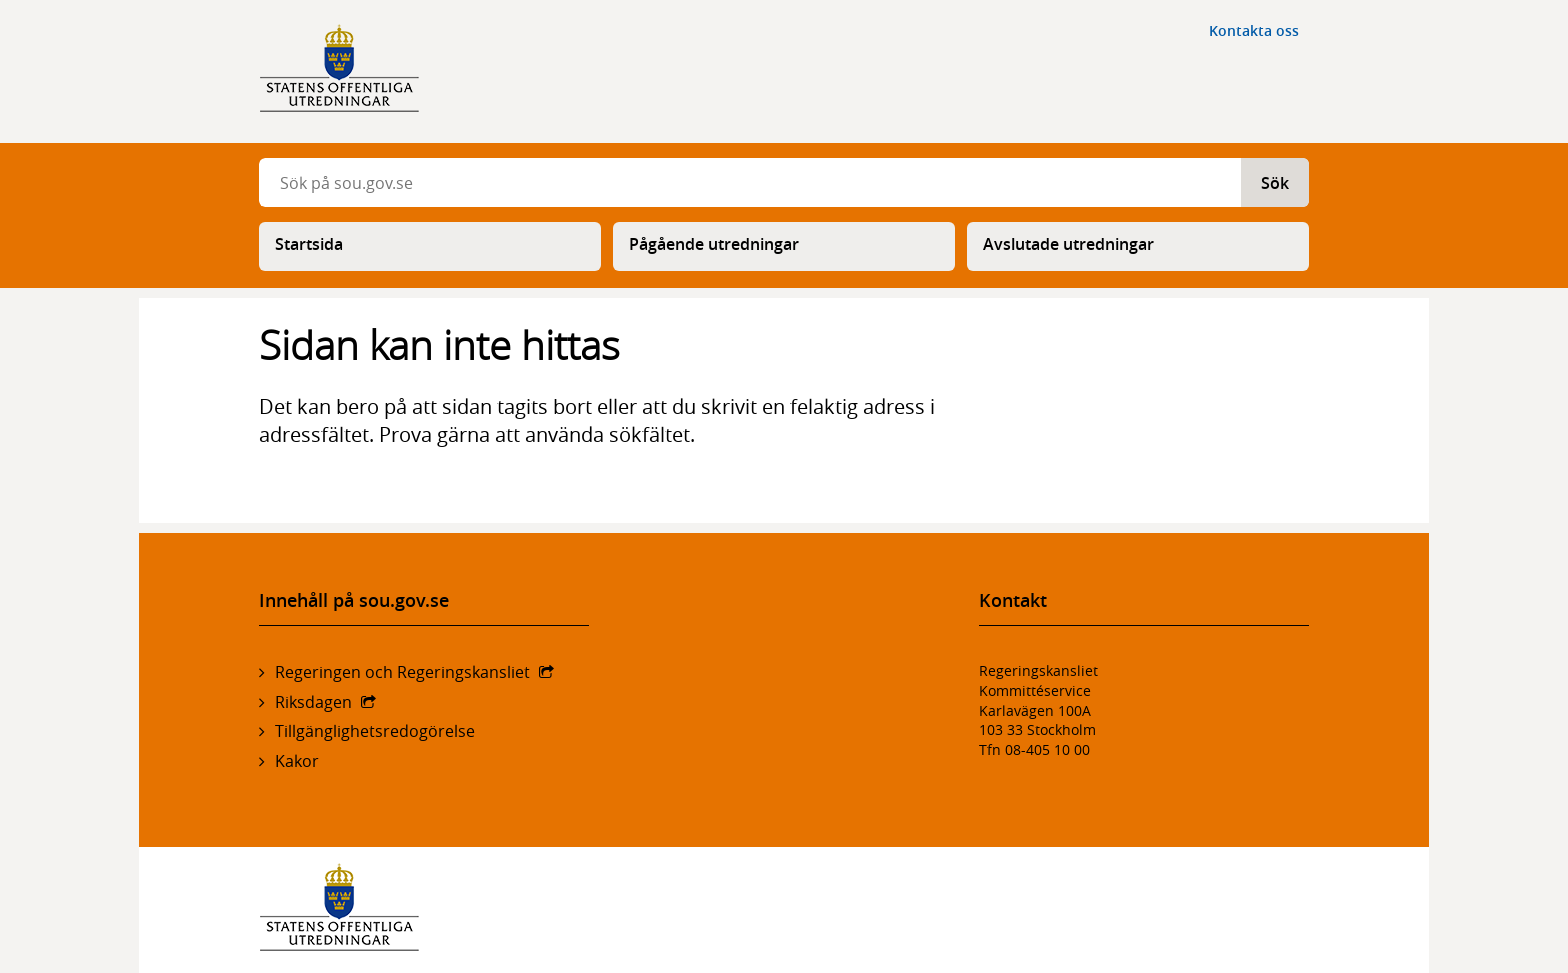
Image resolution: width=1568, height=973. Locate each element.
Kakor (297, 761)
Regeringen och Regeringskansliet (402, 672)
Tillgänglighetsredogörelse (375, 731)
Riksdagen (313, 702)
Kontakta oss (1254, 30)
